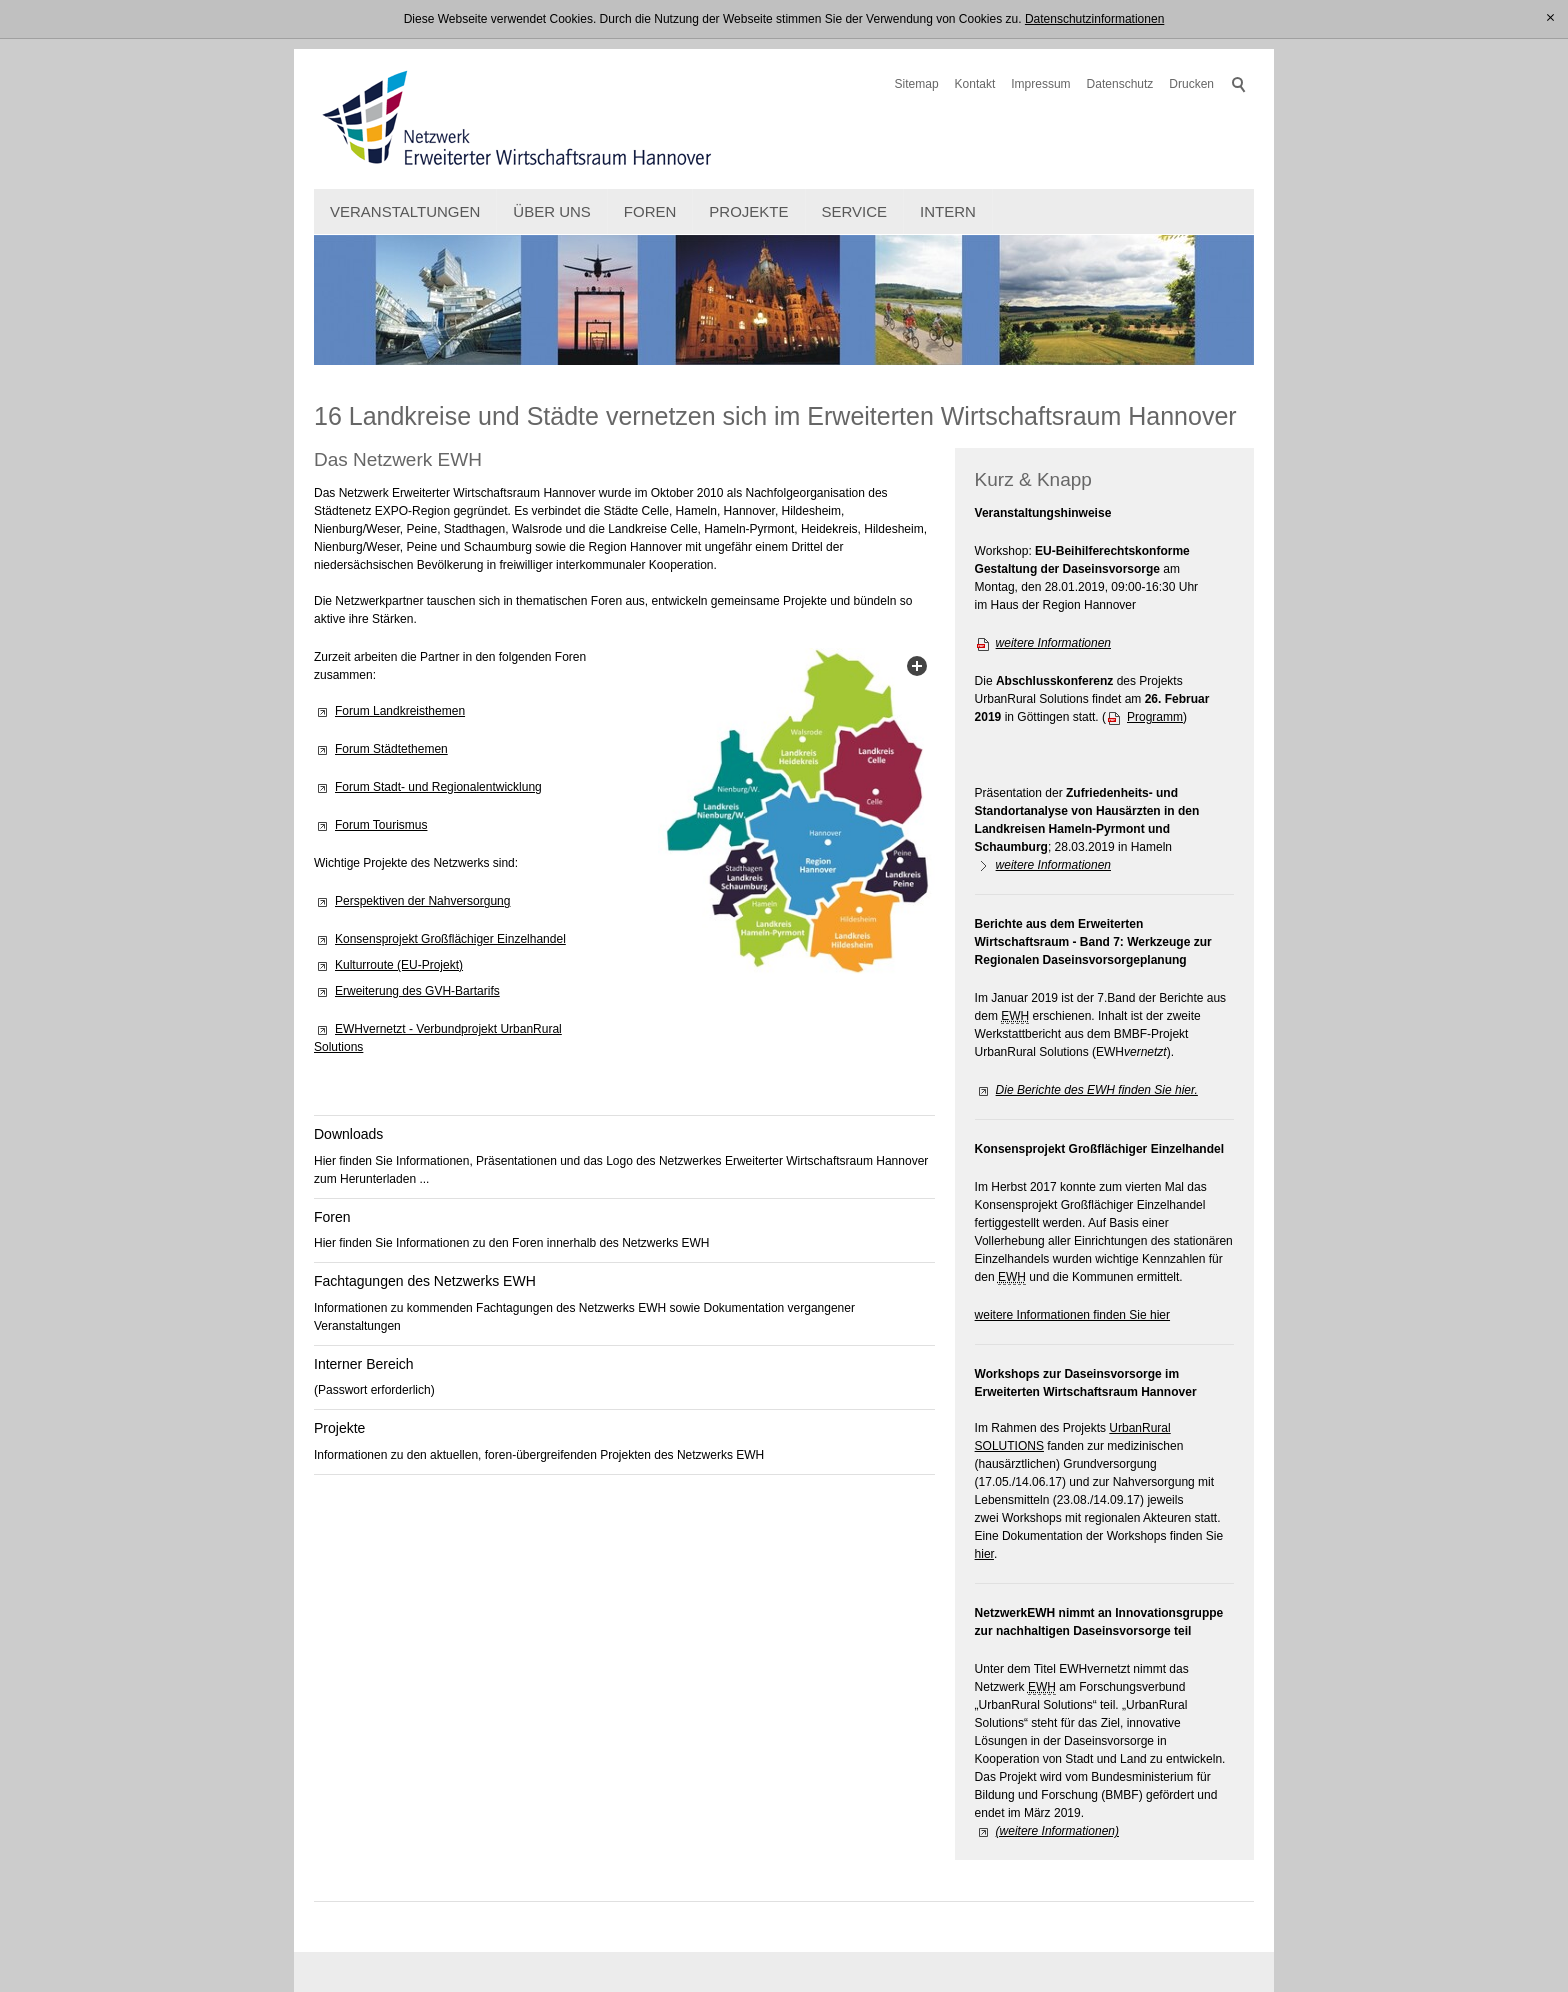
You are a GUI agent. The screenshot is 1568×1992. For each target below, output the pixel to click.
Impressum (1040, 84)
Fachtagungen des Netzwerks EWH (425, 1281)
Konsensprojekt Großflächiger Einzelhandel (450, 939)
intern (948, 211)
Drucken (1191, 84)
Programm (1155, 717)
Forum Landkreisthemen (400, 711)
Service (855, 211)
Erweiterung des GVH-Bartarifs (417, 991)
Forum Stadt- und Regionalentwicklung (438, 787)
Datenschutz (1120, 84)
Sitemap (917, 84)
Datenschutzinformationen (1094, 19)
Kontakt (975, 84)
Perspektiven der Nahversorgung (422, 901)
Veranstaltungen (405, 211)
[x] (1550, 18)
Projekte (748, 211)
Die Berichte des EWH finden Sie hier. (1097, 1090)
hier (984, 1554)
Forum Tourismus (381, 825)
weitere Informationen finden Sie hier (1072, 1315)
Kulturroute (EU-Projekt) (399, 965)
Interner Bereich (364, 1364)
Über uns (552, 211)
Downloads (348, 1134)
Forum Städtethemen (391, 749)
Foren (650, 211)
